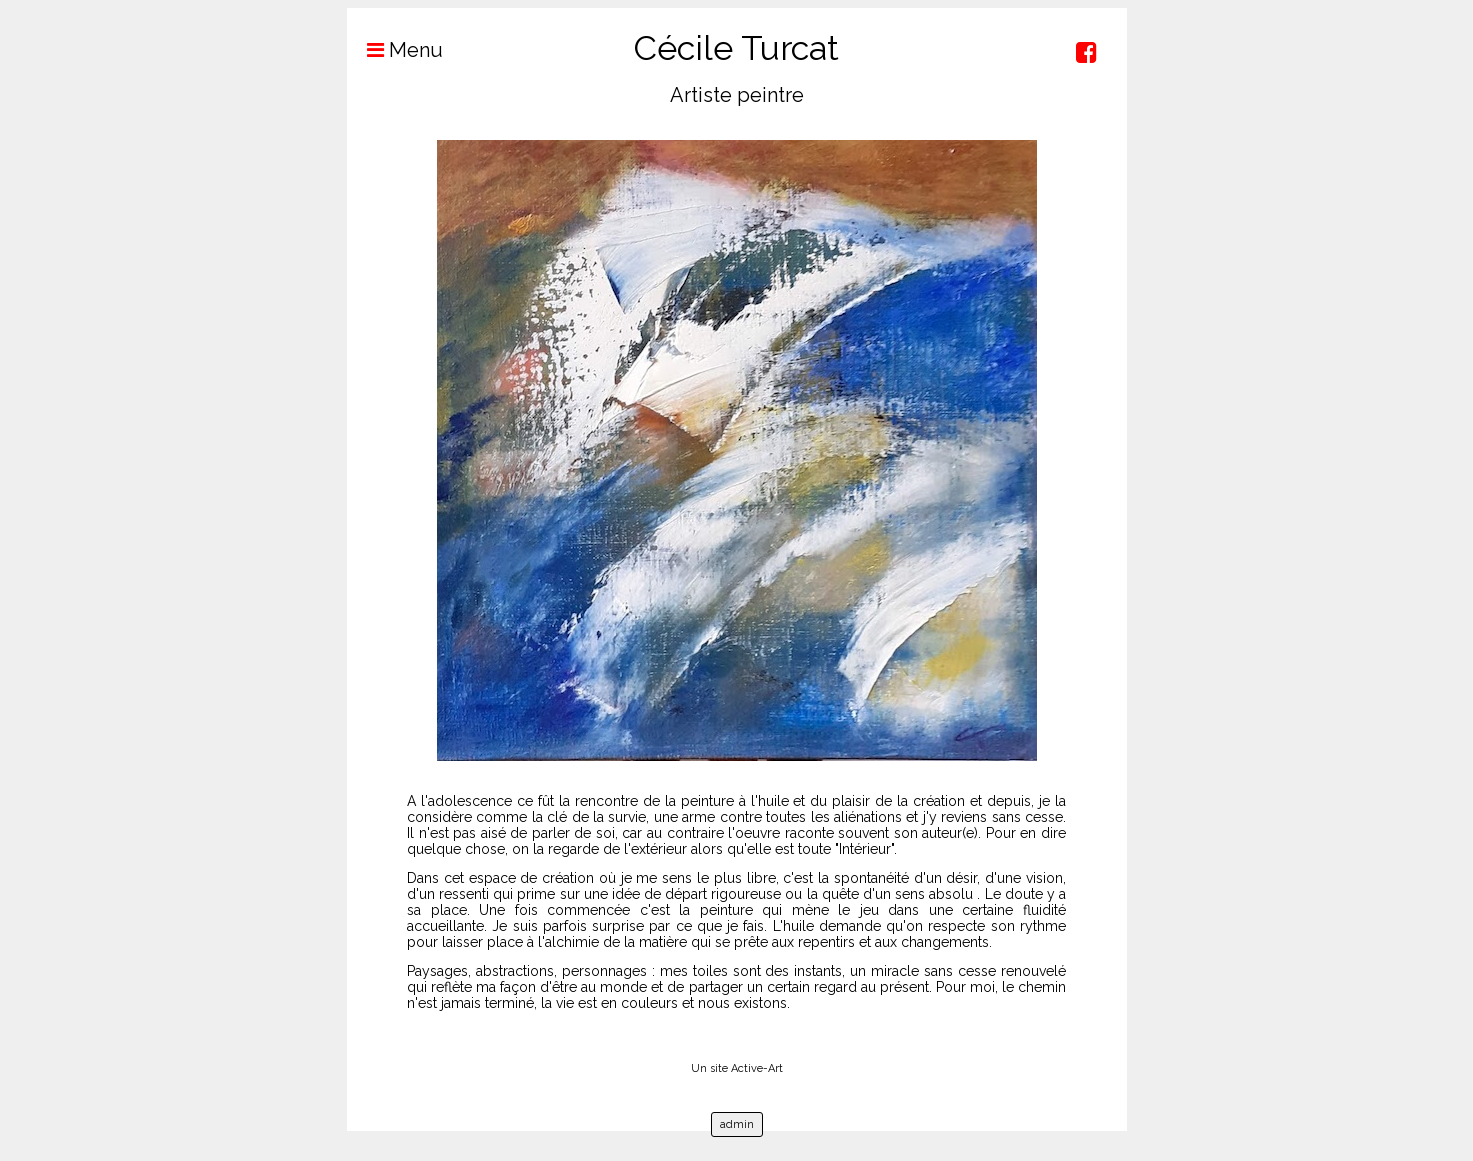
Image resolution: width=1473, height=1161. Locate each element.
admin (737, 1124)
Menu (395, 50)
